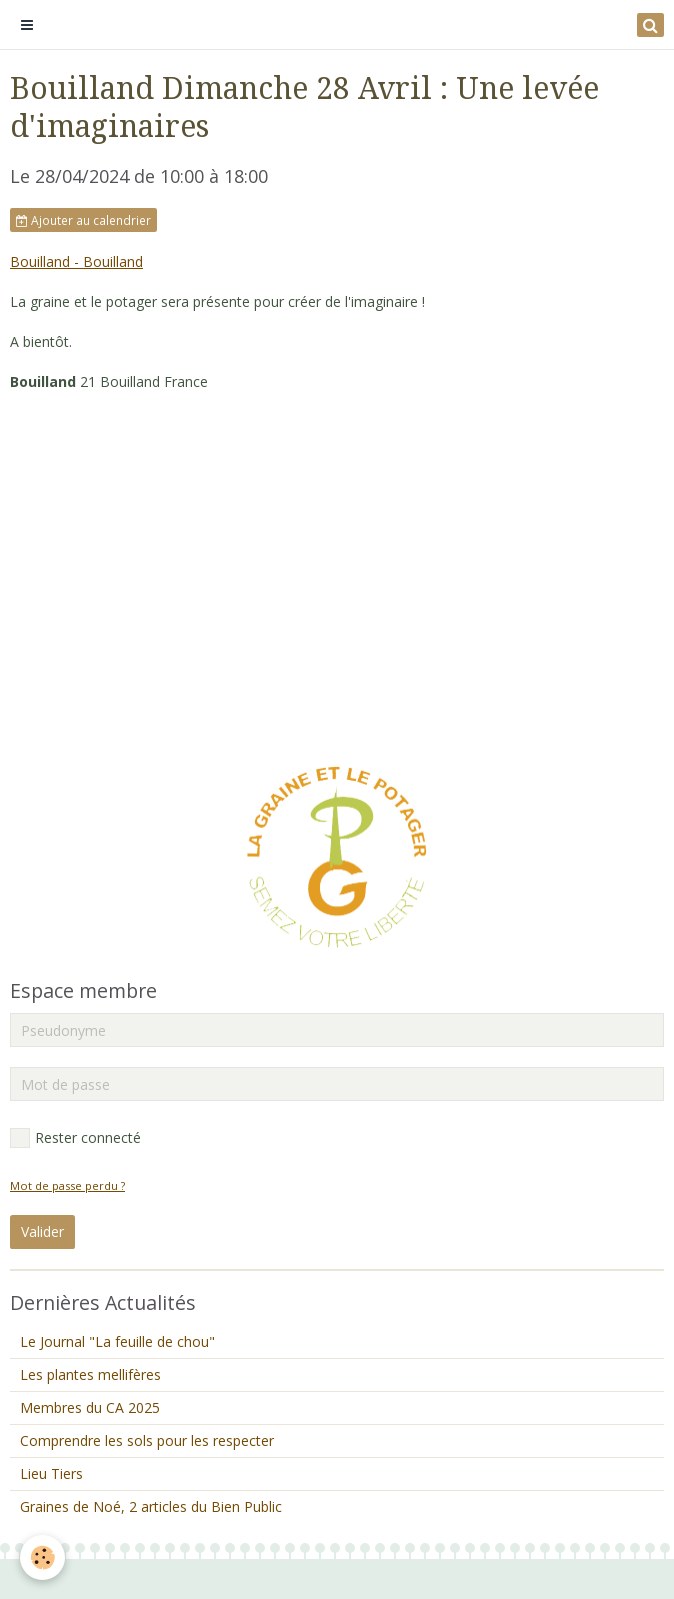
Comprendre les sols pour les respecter (147, 1440)
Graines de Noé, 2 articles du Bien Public (151, 1506)
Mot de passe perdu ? (67, 1185)
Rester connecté (75, 1138)
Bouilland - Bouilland (76, 261)
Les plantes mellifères (90, 1374)
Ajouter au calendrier (83, 220)
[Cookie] (42, 1557)
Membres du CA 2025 (90, 1407)
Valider (42, 1231)
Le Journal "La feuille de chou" (117, 1341)
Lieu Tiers (51, 1473)
